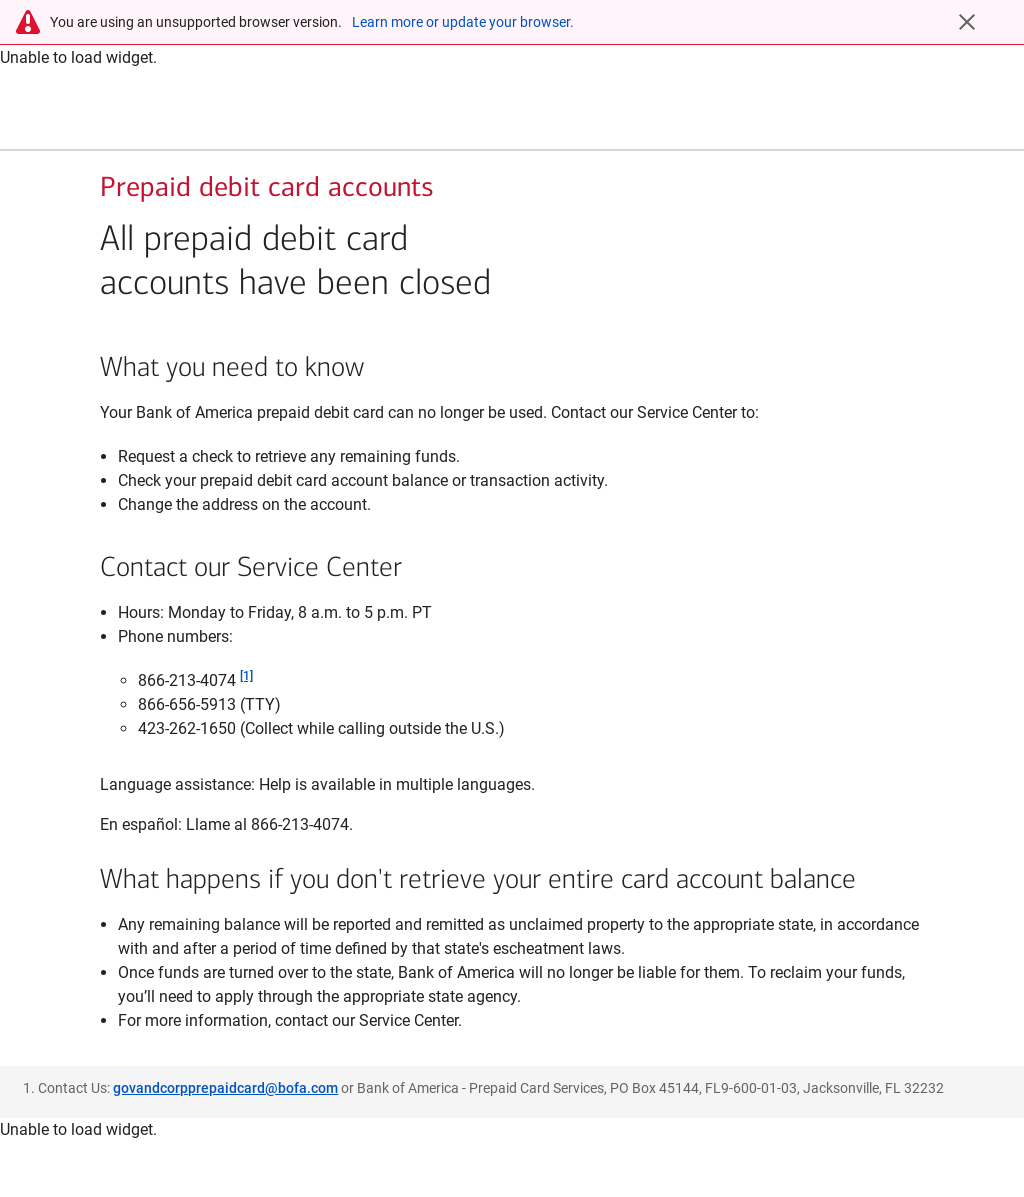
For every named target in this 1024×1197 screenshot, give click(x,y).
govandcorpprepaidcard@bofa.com (225, 1123)
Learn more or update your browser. (463, 22)
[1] (246, 711)
